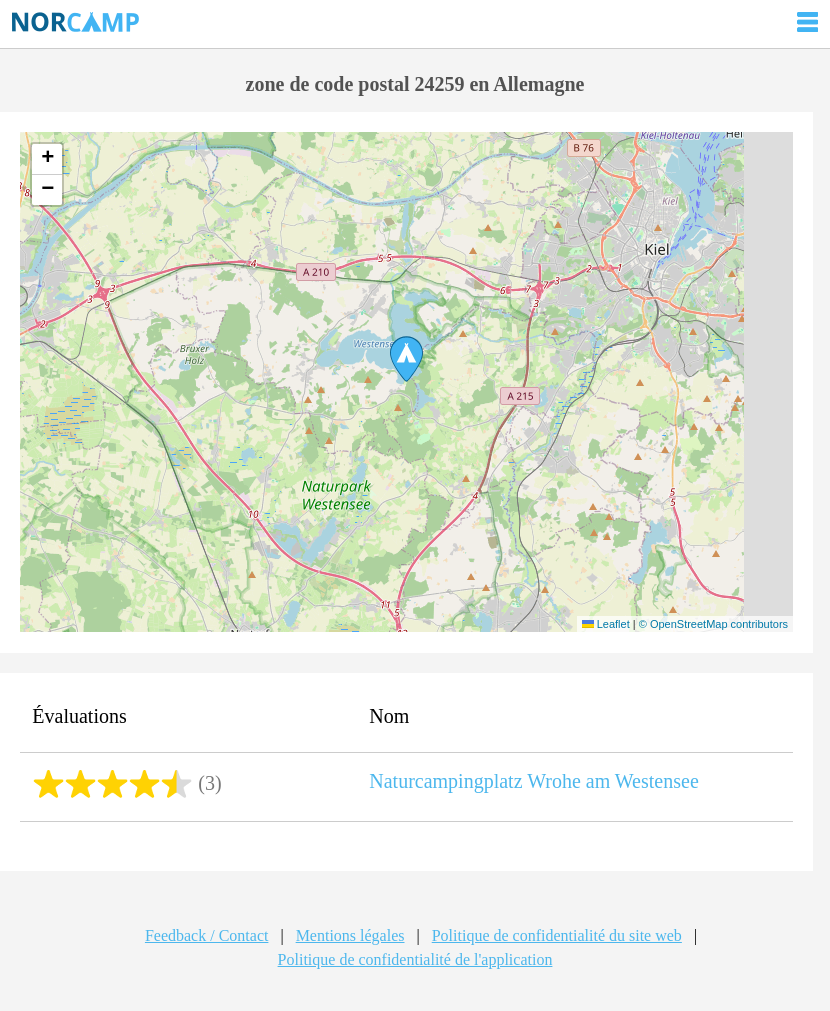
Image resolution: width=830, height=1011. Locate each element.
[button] (406, 359)
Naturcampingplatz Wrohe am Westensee (534, 781)
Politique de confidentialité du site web (557, 935)
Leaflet (606, 624)
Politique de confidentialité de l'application (415, 959)
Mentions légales (350, 935)
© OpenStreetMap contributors (713, 624)
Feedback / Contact (207, 935)
